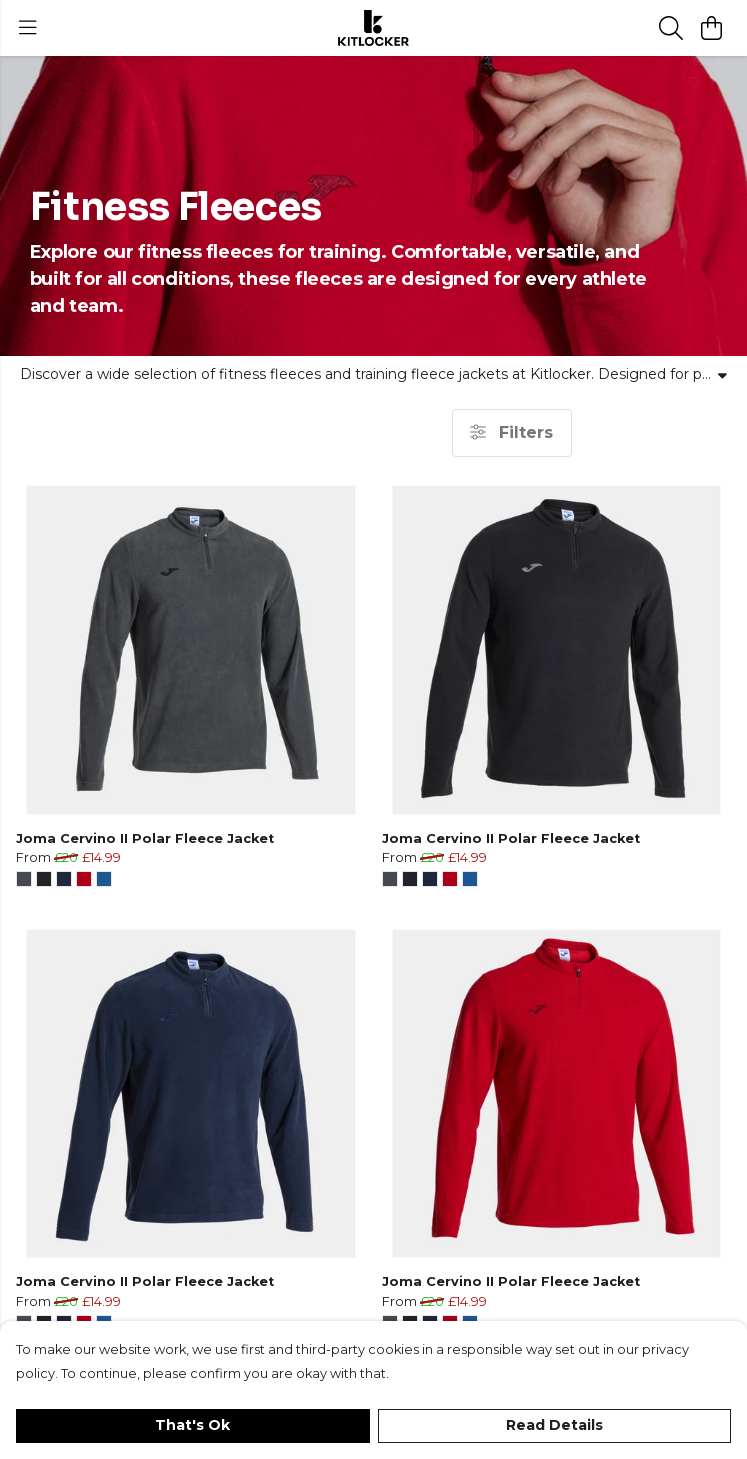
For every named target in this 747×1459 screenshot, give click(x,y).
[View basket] (711, 28)
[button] (24, 879)
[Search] (671, 28)
